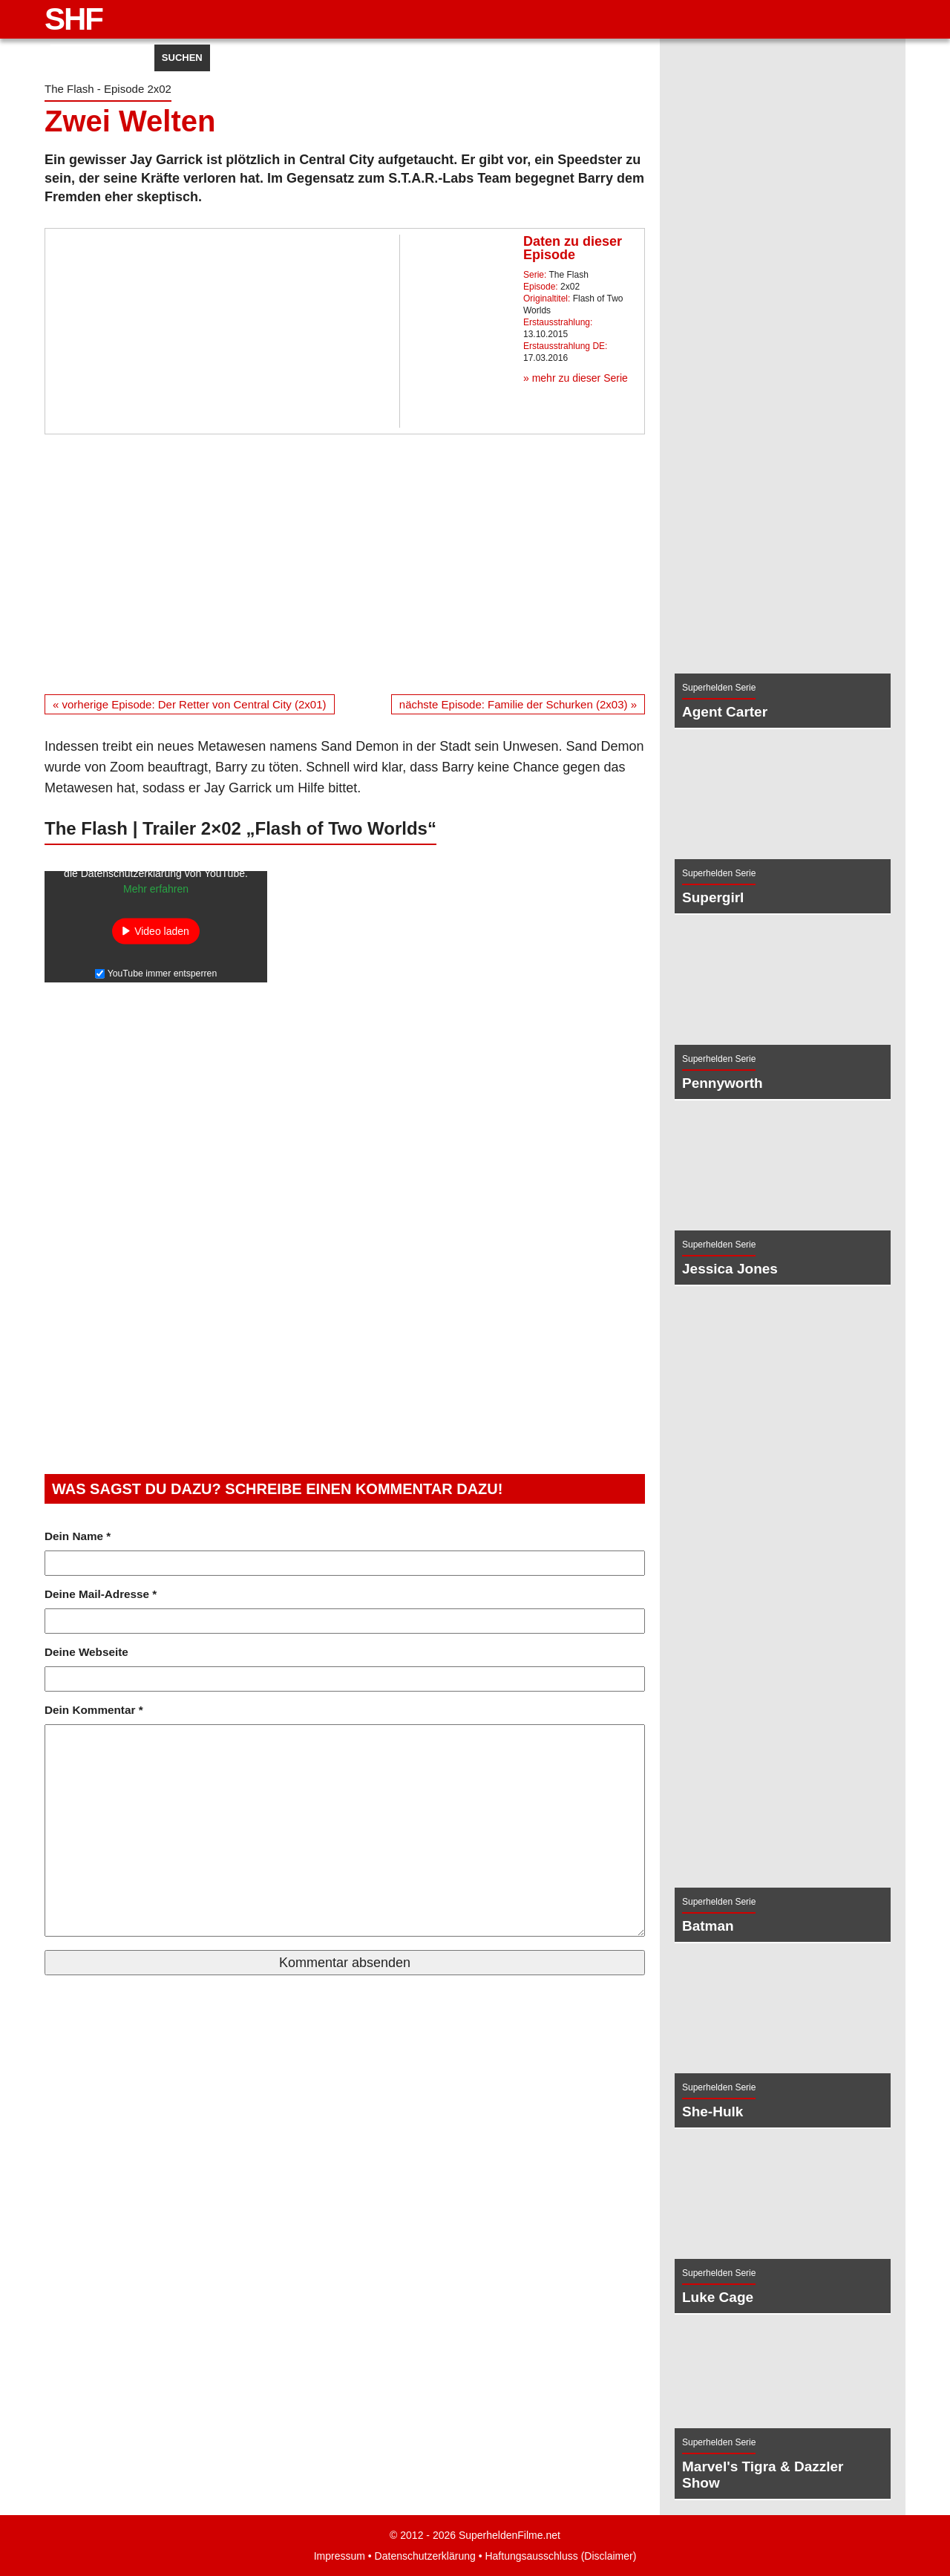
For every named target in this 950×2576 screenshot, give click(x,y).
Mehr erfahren (155, 896)
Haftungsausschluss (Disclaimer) (570, 2556)
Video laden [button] (162, 939)
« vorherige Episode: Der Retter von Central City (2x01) (200, 704)
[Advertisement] (345, 564)
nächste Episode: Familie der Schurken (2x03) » (508, 704)
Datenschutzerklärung (421, 2556)
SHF (73, 19)
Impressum (325, 2556)
